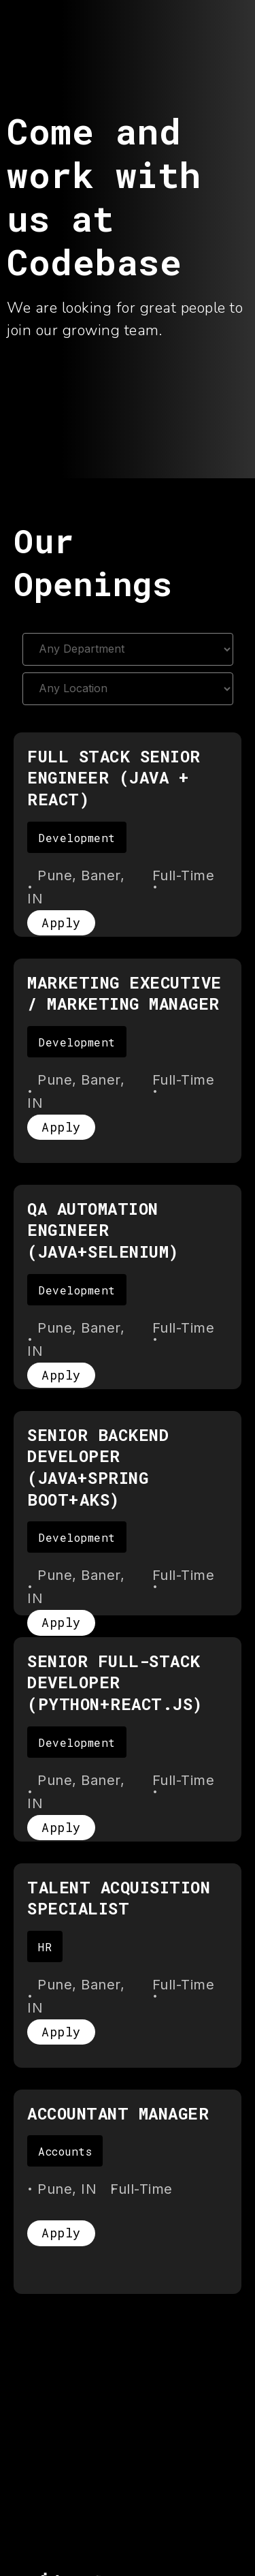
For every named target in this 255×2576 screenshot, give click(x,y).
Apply (61, 922)
